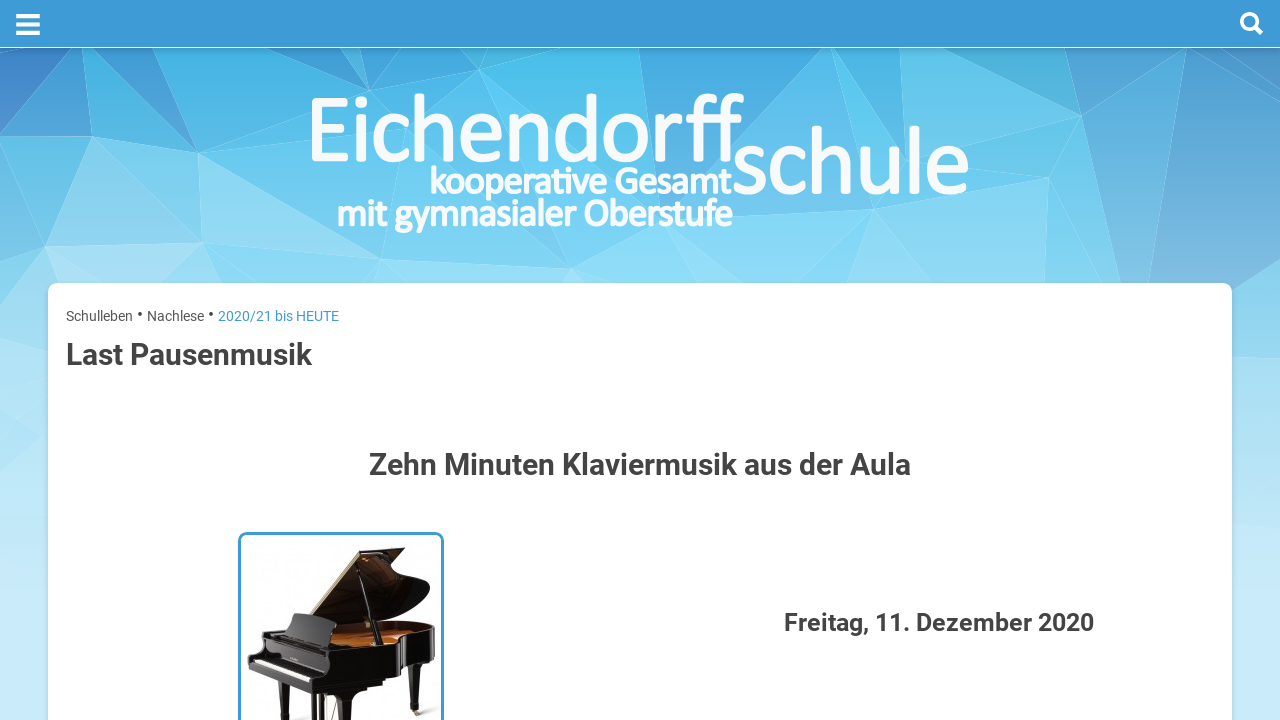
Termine (1092, 261)
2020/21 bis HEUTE (278, 268)
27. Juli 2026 (1181, 388)
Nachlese (175, 268)
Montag (988, 388)
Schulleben (99, 268)
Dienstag (992, 452)
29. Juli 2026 (1181, 516)
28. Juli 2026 (1181, 452)
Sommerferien (1096, 420)
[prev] (1086, 341)
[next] (1106, 341)
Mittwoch (993, 516)
